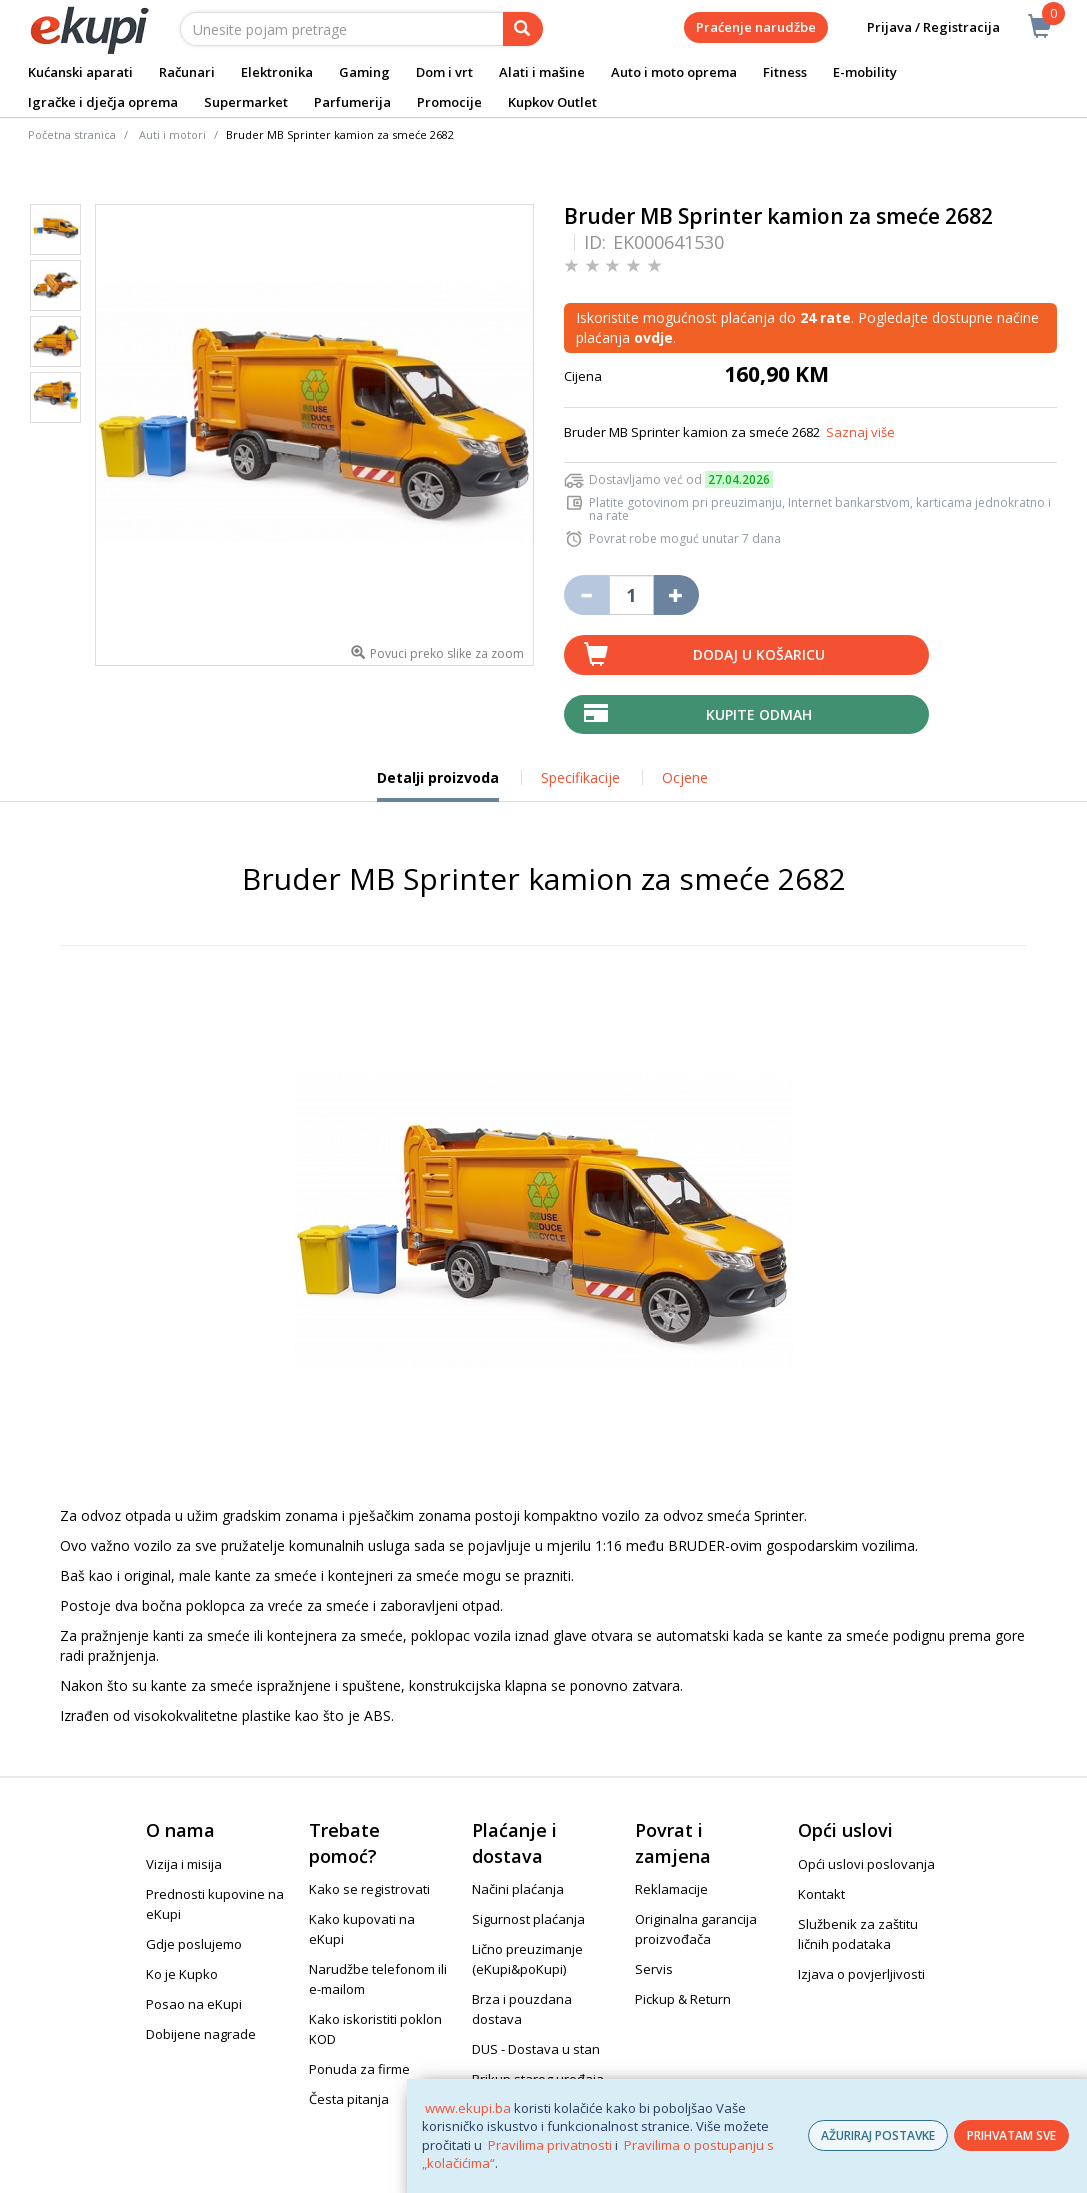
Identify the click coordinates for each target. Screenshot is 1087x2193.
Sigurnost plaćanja (528, 1919)
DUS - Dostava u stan (536, 2049)
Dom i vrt (444, 72)
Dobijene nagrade (201, 2034)
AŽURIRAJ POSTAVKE (878, 2135)
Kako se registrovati (369, 1889)
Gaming (364, 72)
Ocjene (685, 777)
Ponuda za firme (359, 2069)
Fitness (785, 72)
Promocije (449, 102)
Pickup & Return (683, 1999)
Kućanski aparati (80, 72)
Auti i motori (172, 134)
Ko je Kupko (182, 1974)
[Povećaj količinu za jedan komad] (676, 595)
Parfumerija (352, 102)
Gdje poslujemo (194, 1944)
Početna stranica (72, 134)
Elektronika (277, 72)
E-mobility (865, 72)
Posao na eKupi (194, 2004)
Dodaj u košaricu (759, 654)
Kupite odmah (759, 714)
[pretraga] (523, 29)
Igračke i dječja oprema (103, 102)
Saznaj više (860, 432)
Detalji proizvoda (438, 785)
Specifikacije (580, 777)
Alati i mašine (542, 72)
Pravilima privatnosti (550, 2145)
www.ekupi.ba (468, 2108)
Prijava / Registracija (919, 27)
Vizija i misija (184, 1864)
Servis (654, 1969)
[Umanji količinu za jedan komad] (586, 595)
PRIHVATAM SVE (1011, 2135)
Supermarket (246, 102)
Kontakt (821, 1894)
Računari (187, 72)
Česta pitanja (349, 2099)
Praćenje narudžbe (756, 27)
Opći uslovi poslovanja (866, 1864)
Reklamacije (671, 1889)
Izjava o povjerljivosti (861, 1974)
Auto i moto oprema (674, 72)
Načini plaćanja (518, 1889)
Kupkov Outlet (552, 102)
